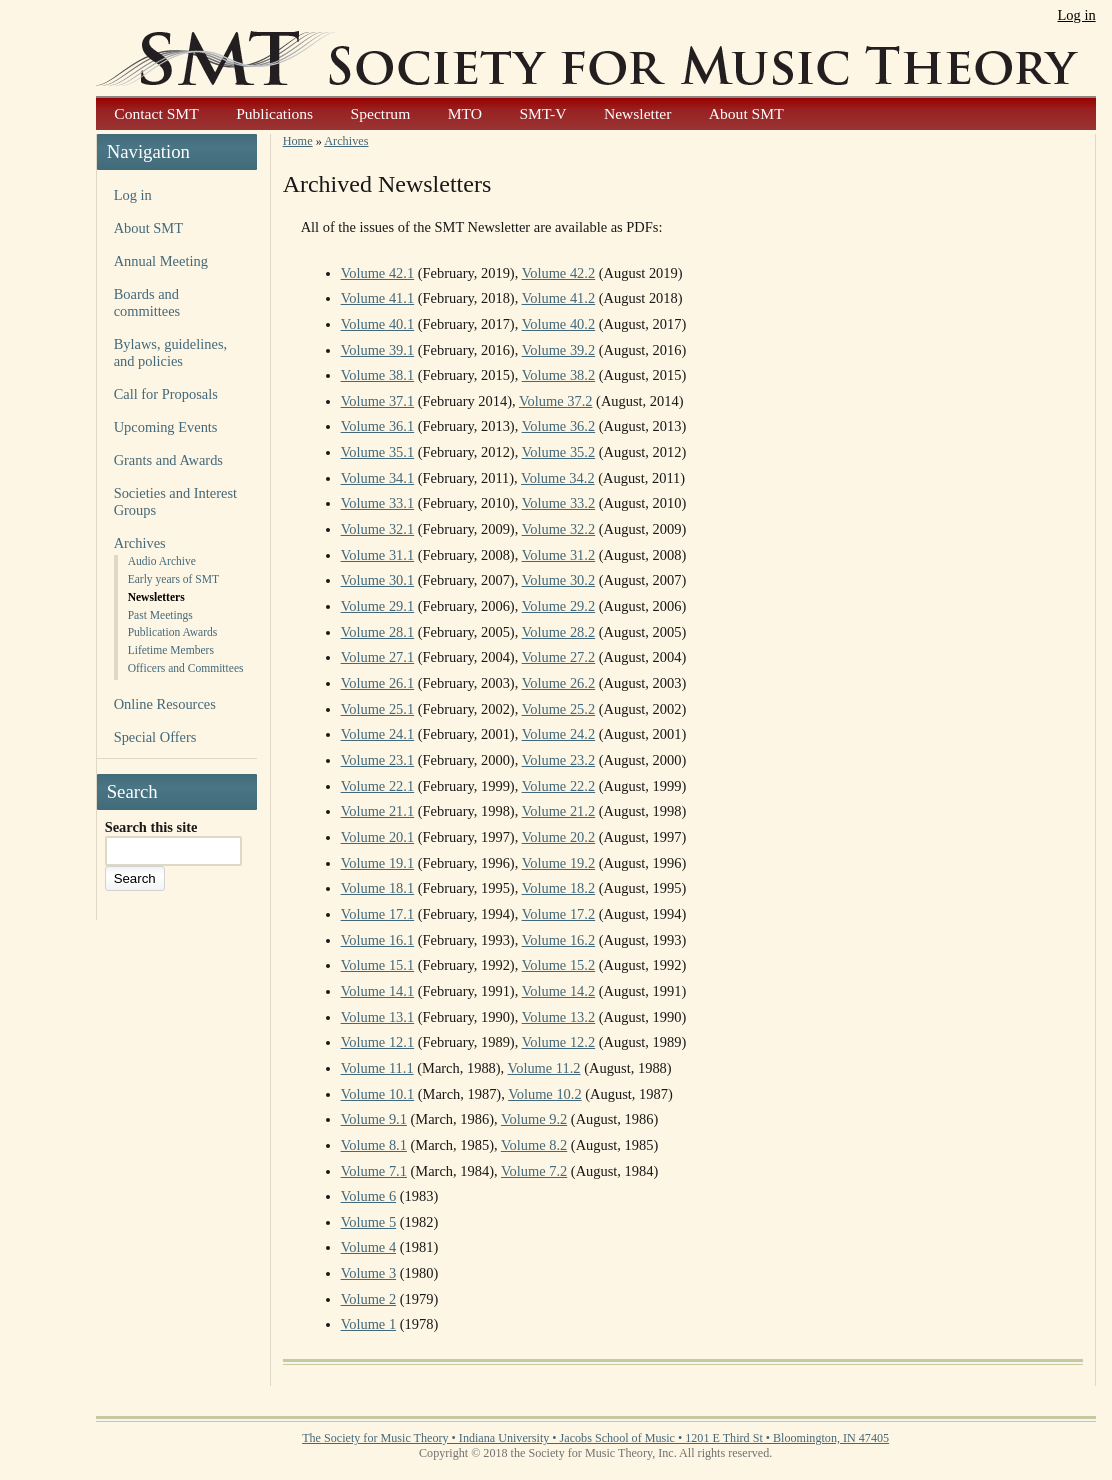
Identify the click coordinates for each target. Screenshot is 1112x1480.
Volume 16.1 (378, 940)
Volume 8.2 (534, 1145)
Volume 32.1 (378, 529)
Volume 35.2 (559, 452)
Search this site (151, 827)
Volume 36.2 (559, 426)
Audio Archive (162, 561)
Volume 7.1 (374, 1171)
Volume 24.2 (559, 734)
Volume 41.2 (559, 298)
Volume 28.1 (378, 632)
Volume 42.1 (378, 273)
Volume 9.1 (374, 1119)
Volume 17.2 (559, 914)
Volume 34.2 (558, 478)
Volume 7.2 (534, 1171)
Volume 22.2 (559, 786)
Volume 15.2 (559, 965)
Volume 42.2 (559, 273)
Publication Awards (173, 632)
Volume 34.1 (378, 478)
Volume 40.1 (378, 324)
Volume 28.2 (559, 632)
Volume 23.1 (378, 760)
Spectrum (381, 113)
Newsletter (637, 113)
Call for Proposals (166, 394)
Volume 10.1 (378, 1094)
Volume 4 (368, 1247)
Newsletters (156, 597)
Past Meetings (160, 615)
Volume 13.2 (559, 1017)
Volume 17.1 (378, 914)
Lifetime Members (171, 650)
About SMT (746, 113)
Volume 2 (368, 1299)
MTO (465, 113)
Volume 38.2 (559, 375)
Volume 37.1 (378, 401)
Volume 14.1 (378, 991)
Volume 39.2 (559, 350)
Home (298, 141)
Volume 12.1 (378, 1042)
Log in (1077, 15)
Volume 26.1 (378, 683)
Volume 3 (368, 1273)
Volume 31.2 (559, 555)
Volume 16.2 (559, 940)
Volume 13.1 (378, 1017)
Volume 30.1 (378, 580)
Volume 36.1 (378, 426)
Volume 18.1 (378, 888)
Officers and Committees (186, 668)
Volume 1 (368, 1324)
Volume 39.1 (378, 350)
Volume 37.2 (556, 401)
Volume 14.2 (559, 991)
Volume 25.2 (559, 709)
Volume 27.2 (559, 657)
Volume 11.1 (377, 1068)
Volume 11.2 (544, 1068)
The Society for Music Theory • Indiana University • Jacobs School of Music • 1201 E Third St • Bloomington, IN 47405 (595, 1438)
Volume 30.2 (559, 580)
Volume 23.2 (559, 760)
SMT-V (542, 113)
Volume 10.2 (545, 1094)
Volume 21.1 (378, 811)
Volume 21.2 (559, 811)
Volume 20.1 (378, 837)
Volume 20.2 (559, 837)
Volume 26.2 (559, 683)
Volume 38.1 (378, 375)
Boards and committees (147, 302)
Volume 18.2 (559, 888)
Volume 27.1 (378, 657)
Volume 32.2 (559, 529)
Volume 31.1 (378, 555)
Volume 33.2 (559, 503)
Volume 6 (368, 1196)
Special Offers (155, 737)
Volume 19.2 (559, 863)
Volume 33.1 (378, 503)
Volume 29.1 (378, 606)
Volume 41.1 (378, 298)
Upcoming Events (166, 427)
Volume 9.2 (534, 1119)
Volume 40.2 (559, 324)
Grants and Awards (168, 460)
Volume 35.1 (378, 452)
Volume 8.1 (374, 1145)
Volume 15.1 (378, 965)
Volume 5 (368, 1222)
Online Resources (165, 704)
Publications (274, 113)
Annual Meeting (161, 261)
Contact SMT (156, 113)
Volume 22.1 (378, 786)
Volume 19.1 (378, 863)
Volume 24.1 (378, 734)
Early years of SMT (173, 579)
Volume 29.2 (559, 606)
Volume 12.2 (559, 1042)
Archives (140, 543)
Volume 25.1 (378, 709)
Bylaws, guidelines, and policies (170, 352)
